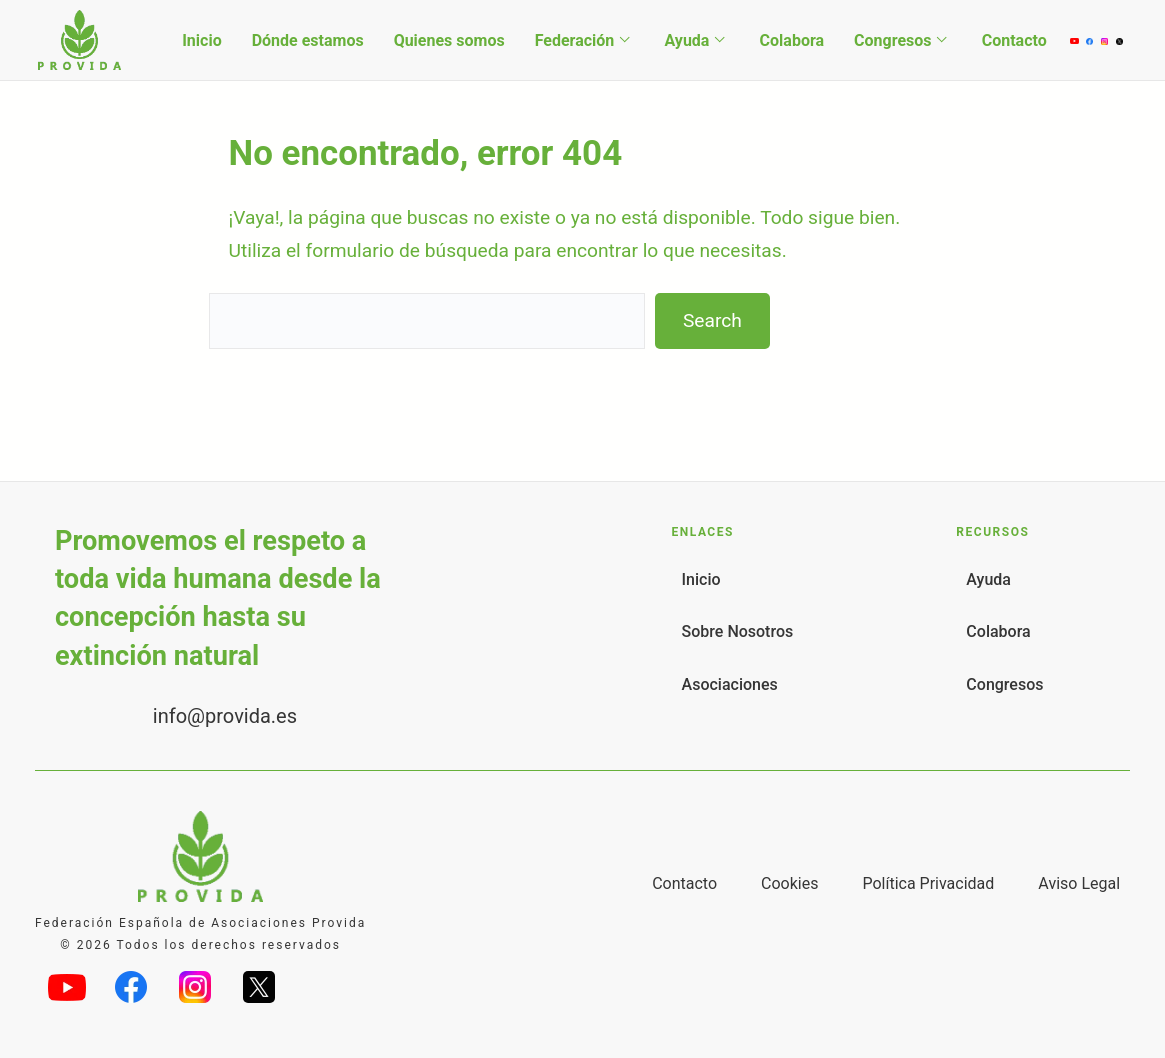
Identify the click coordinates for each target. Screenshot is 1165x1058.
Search (712, 320)
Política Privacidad (928, 883)
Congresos (892, 40)
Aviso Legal (1079, 883)
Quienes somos (449, 40)
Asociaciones (730, 684)
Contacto (1014, 40)
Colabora (792, 40)
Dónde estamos (308, 40)
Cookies (789, 883)
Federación (575, 40)
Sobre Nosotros (738, 631)
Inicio (201, 40)
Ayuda (686, 40)
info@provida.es (225, 716)
